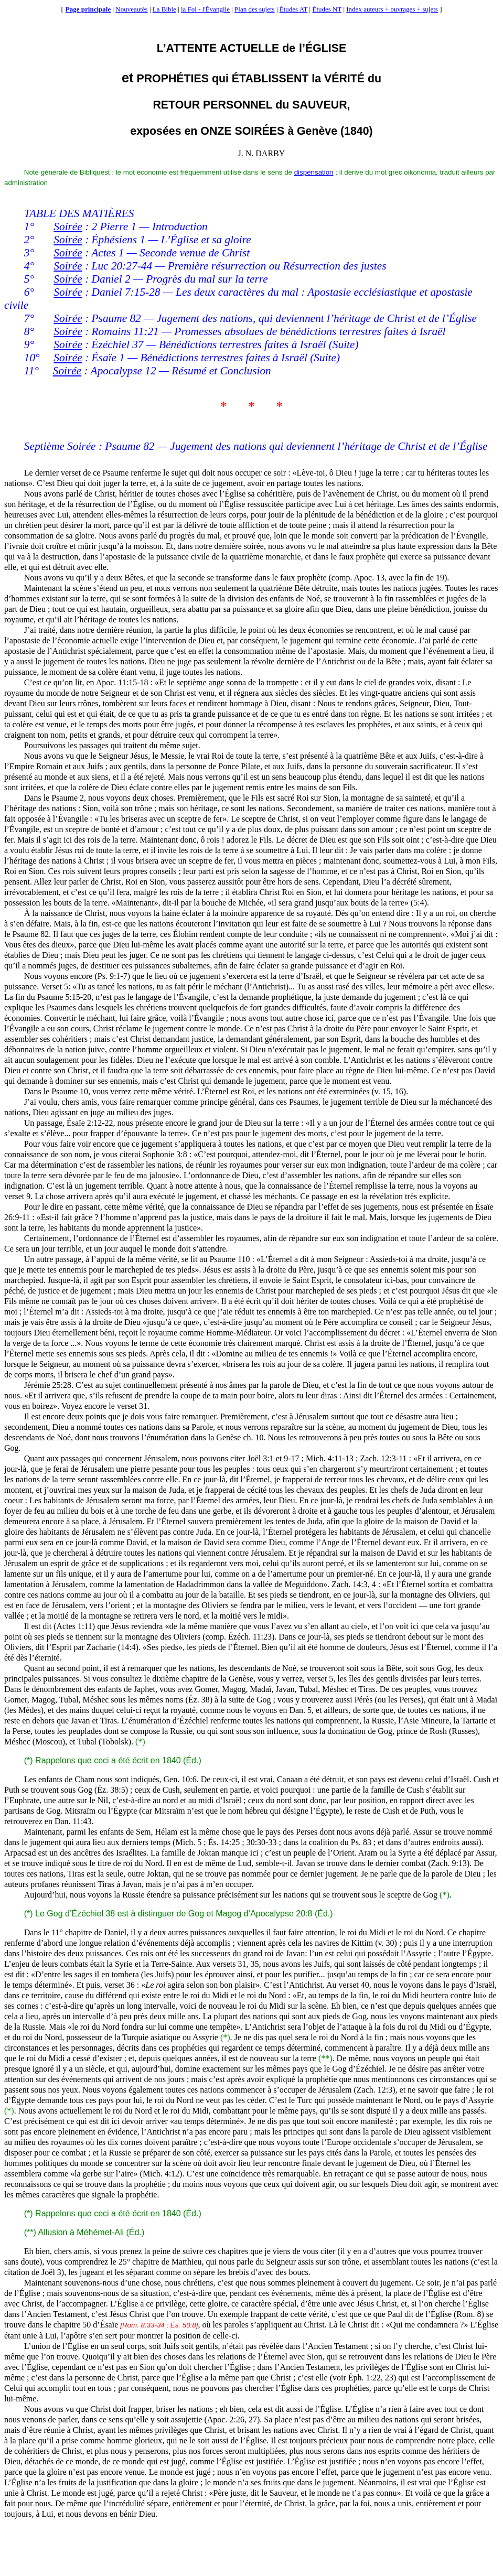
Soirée (67, 226)
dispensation (314, 172)
